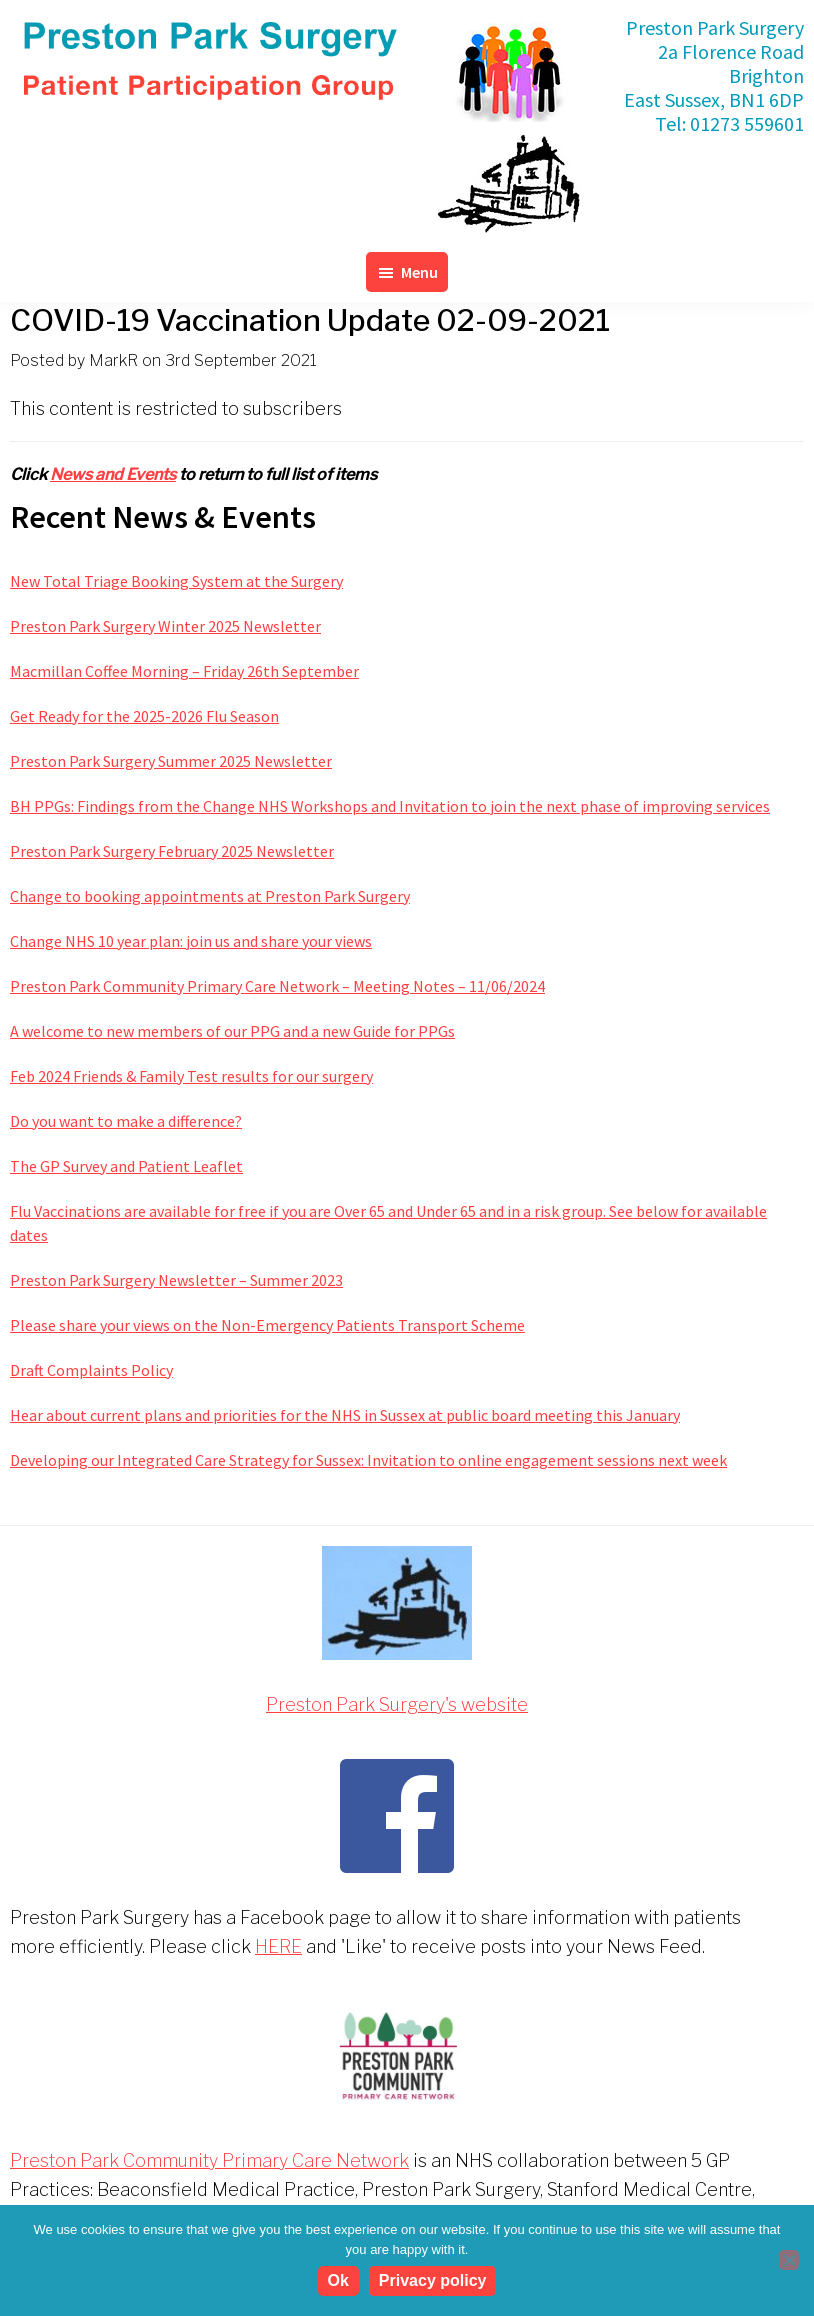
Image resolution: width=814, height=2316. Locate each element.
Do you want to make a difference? (126, 1121)
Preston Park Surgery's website (397, 1704)
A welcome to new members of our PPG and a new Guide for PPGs (232, 1031)
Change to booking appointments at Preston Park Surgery (210, 896)
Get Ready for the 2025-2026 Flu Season (144, 716)
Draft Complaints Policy (91, 1370)
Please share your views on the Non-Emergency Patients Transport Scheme (267, 1325)
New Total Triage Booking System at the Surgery (176, 581)
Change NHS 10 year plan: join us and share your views (191, 941)
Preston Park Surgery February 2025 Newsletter (172, 851)
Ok (338, 2280)
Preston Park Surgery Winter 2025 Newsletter (165, 626)
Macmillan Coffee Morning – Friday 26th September (184, 671)
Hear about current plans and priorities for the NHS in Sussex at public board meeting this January (345, 1415)
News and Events (113, 474)
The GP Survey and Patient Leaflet (126, 1166)
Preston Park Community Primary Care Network (209, 2160)
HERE (278, 1946)
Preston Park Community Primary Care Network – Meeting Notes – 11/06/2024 (277, 986)
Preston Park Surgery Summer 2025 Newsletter (171, 761)
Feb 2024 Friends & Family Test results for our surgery (191, 1076)
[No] (789, 2260)
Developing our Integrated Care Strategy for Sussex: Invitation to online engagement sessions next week (368, 1460)
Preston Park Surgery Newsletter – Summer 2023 (176, 1280)
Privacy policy (433, 2280)
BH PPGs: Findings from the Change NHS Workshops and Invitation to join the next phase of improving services (390, 806)
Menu (419, 272)
